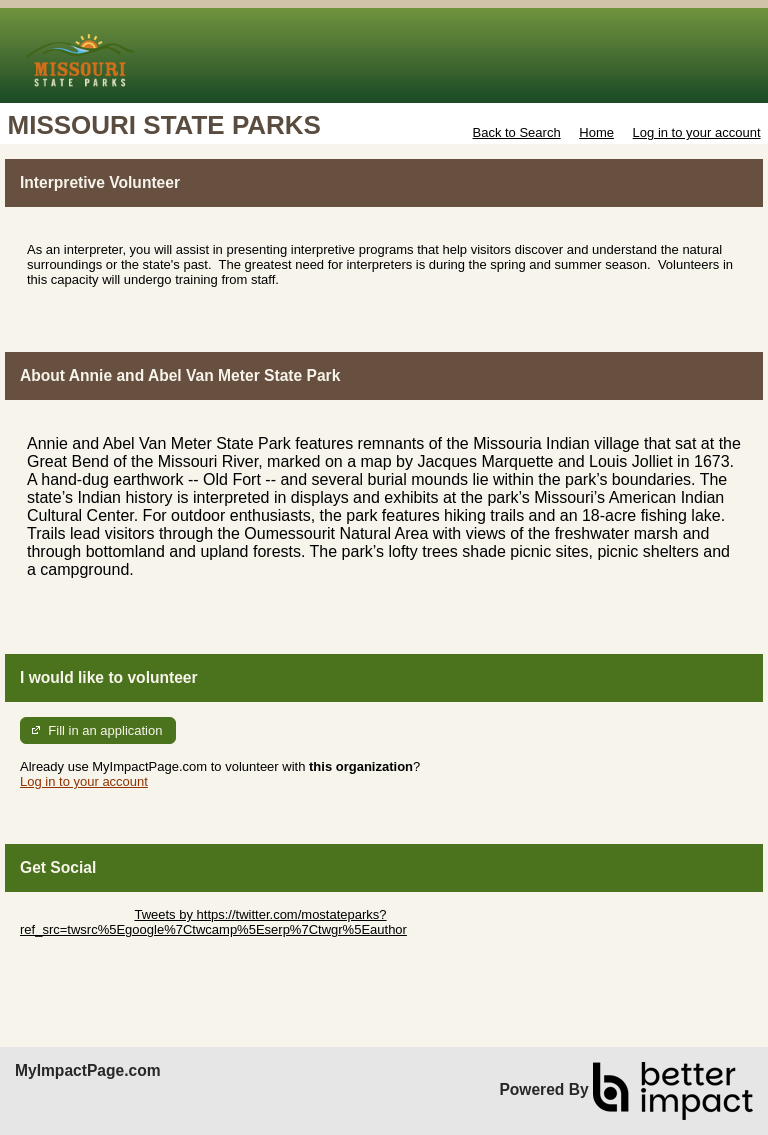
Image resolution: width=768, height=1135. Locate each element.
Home (596, 132)
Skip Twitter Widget (75, 914)
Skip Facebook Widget (85, 944)
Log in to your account (697, 132)
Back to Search (516, 132)
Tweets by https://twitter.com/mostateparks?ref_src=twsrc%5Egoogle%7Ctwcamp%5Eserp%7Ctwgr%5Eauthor (213, 922)
